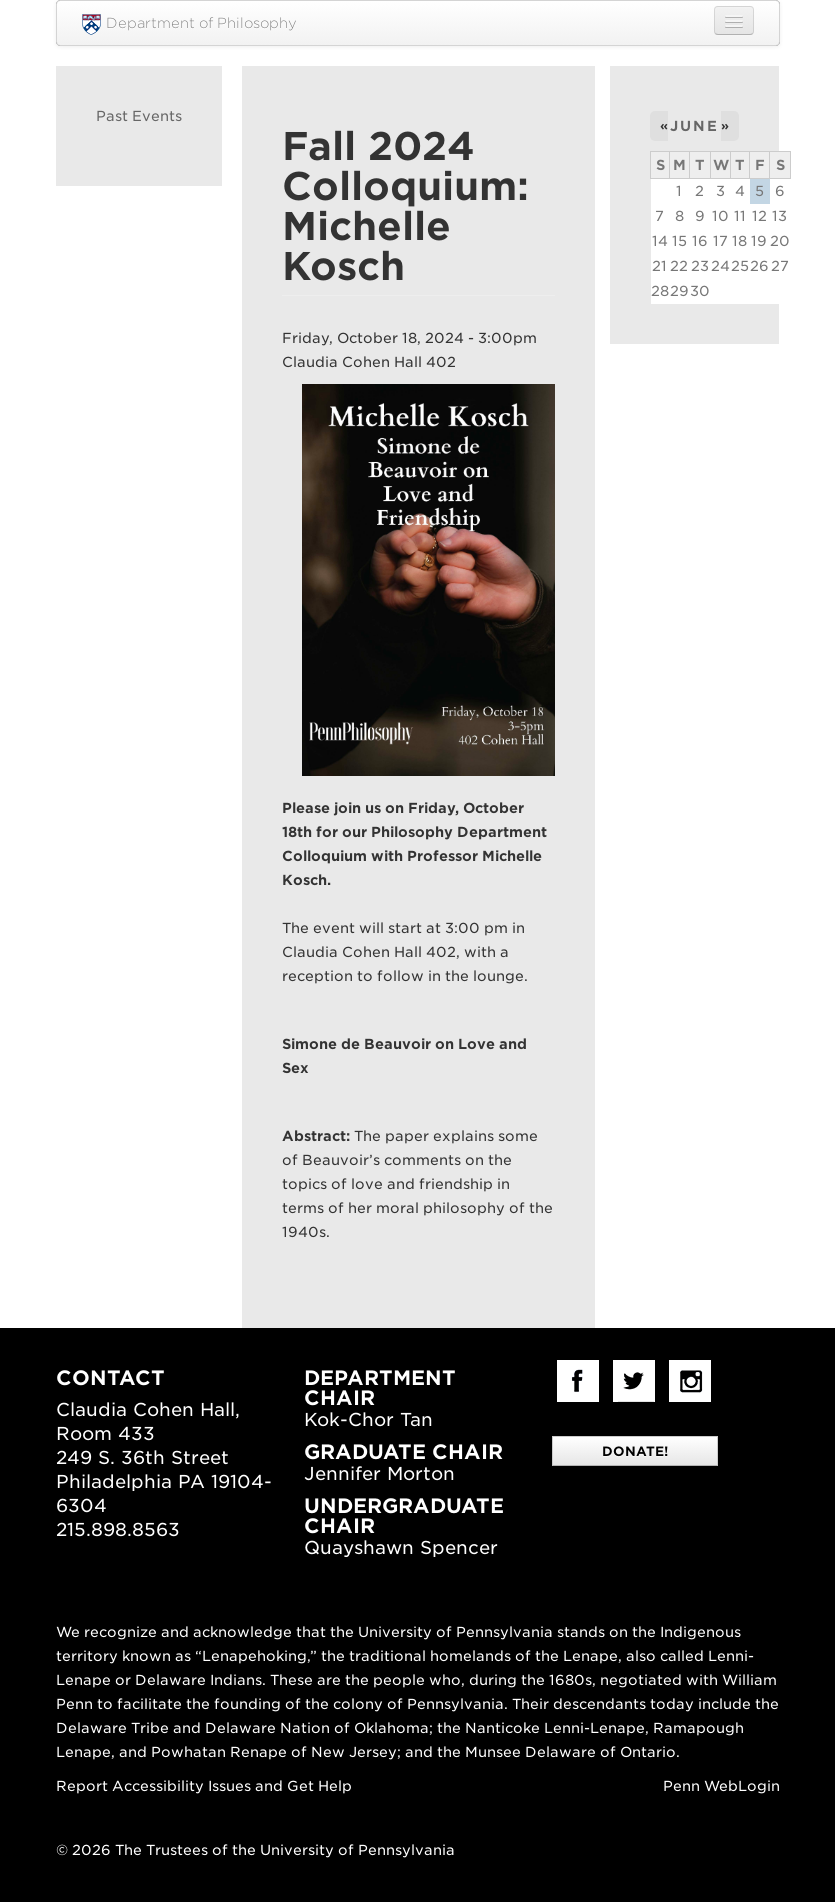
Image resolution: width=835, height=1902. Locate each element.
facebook (578, 1381)
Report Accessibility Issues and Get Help (204, 1786)
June (694, 126)
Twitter (634, 1381)
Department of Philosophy (189, 24)
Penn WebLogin (721, 1786)
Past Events (139, 116)
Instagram (690, 1381)
